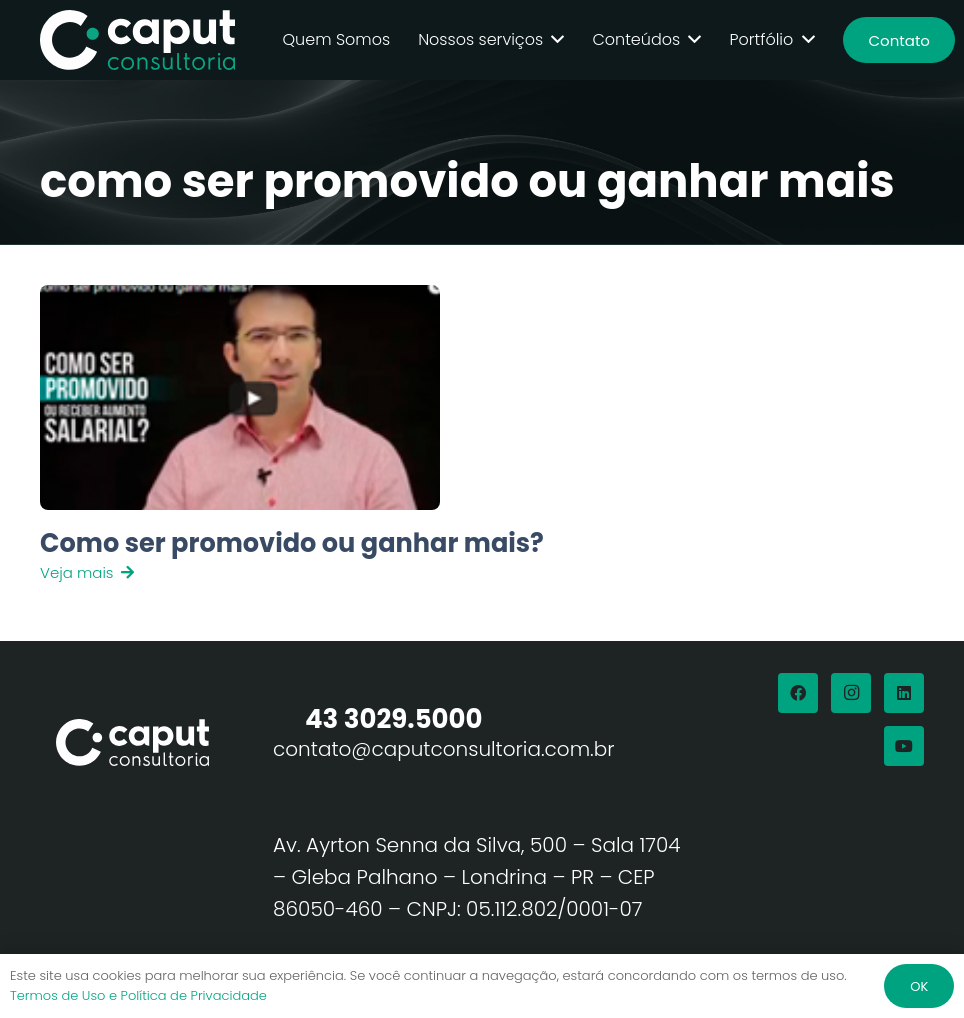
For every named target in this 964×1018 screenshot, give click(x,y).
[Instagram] (851, 693)
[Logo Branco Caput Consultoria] (138, 40)
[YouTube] (904, 746)
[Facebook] (798, 693)
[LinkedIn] (904, 693)
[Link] (340, 555)
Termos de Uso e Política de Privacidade (138, 995)
